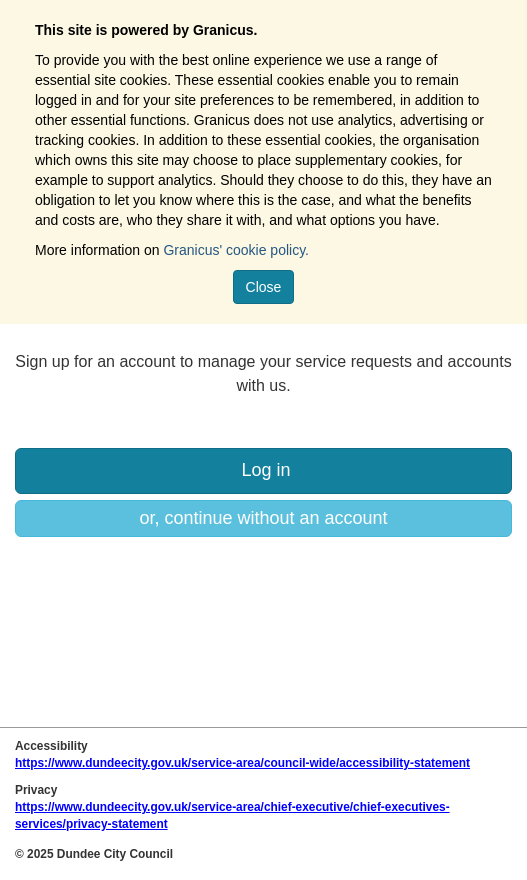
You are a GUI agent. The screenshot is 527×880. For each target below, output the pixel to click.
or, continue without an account (263, 518)
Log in (263, 470)
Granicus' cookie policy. (236, 250)
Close (264, 287)
